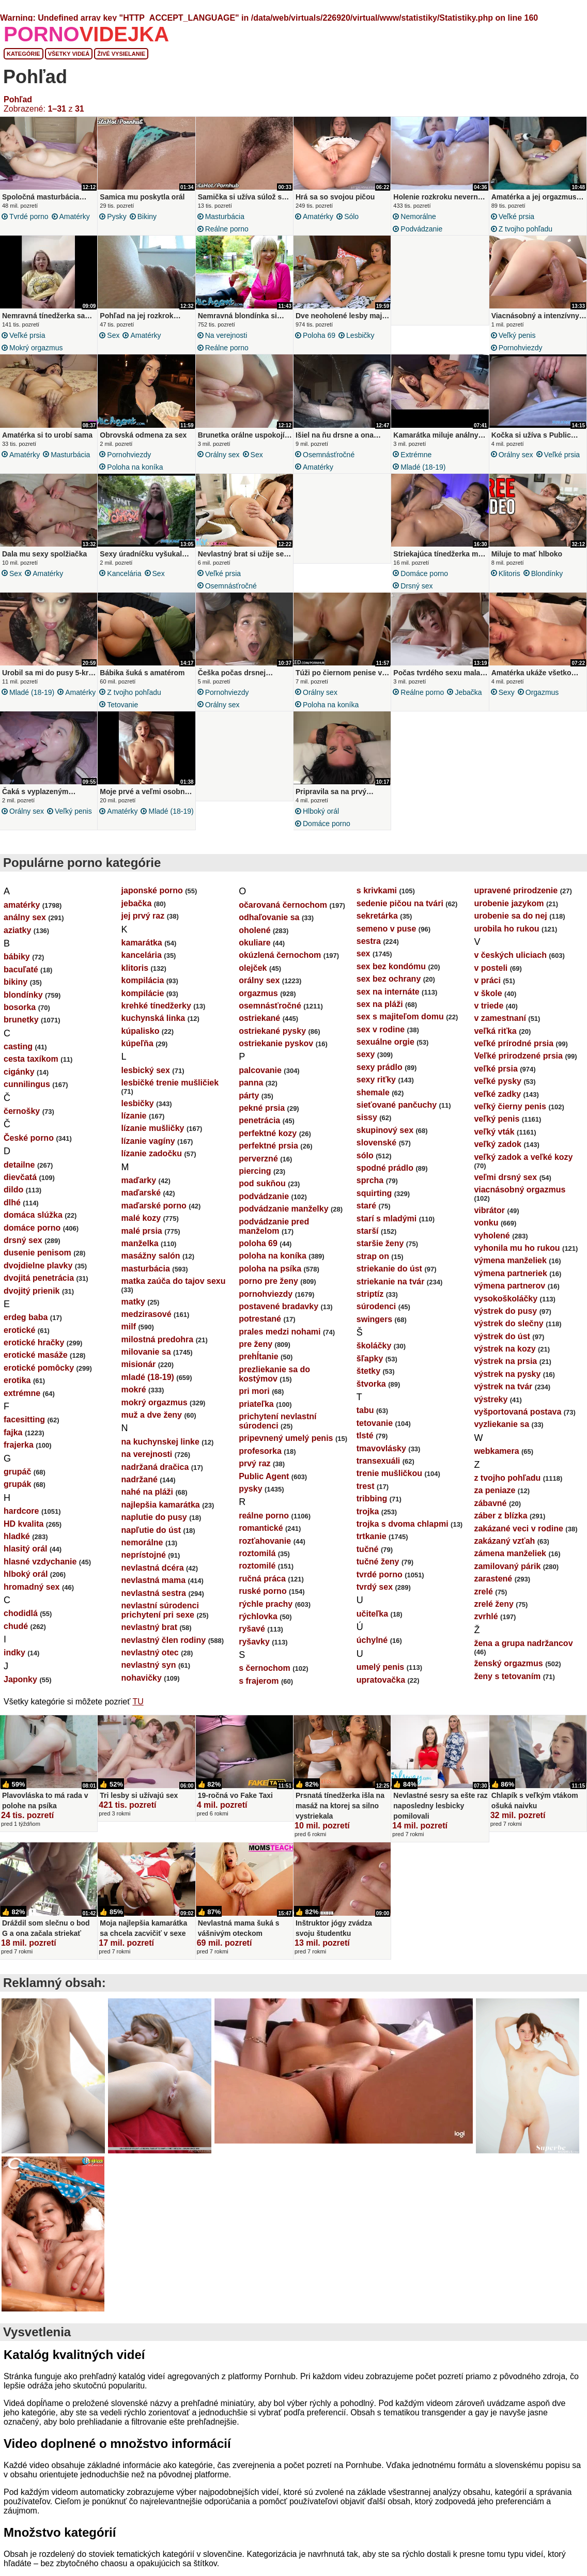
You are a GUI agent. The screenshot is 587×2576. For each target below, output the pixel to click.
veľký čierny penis (510, 1115)
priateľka (256, 1413)
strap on (373, 1265)
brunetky (21, 1029)
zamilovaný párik (507, 1575)
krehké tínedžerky (156, 1015)
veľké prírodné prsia (513, 1052)
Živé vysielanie (121, 54)
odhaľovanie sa (269, 926)
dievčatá (20, 1186)
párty (249, 1104)
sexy (507, 698)
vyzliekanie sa (501, 1433)
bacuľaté (21, 978)
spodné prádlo (385, 1177)
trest (366, 1495)
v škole (488, 1002)
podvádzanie (421, 229)
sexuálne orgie (385, 1051)
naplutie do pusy (154, 1526)
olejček (253, 977)
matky (133, 1311)
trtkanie (372, 1545)
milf (128, 1335)
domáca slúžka (33, 1224)
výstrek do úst (502, 1345)
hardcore (21, 1520)
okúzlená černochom (280, 964)
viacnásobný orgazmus (519, 1198)
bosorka (20, 1016)
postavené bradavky (278, 1315)
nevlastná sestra (153, 1602)
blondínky (547, 576)
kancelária (124, 576)
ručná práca (262, 1588)
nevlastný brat (149, 1636)
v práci (487, 989)
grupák (17, 1493)
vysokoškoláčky (505, 1307)
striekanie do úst (389, 1278)
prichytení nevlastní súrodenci (277, 1430)
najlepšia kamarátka (160, 1514)
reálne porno (227, 229)
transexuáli (378, 1470)
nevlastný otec (150, 1661)
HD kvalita (23, 1533)
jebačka (468, 698)
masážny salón (150, 1265)
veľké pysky (497, 1090)
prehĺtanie (258, 1365)
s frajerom (259, 1690)
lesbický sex (145, 1079)
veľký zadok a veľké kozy (523, 1166)
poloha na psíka (270, 1278)
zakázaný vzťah (504, 1550)
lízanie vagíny (148, 1150)
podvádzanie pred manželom (274, 1236)
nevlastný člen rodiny (163, 1649)
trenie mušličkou (389, 1482)
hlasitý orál (25, 1558)
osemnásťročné (328, 458)
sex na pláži (380, 1013)
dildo (13, 1198)
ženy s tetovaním (507, 1685)
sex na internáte (388, 1001)
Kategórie (23, 54)
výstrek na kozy (504, 1358)
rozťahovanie (265, 1550)
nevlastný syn (148, 1674)
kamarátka (141, 952)
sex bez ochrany (389, 988)
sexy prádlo (380, 1076)
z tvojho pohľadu (526, 229)
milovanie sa (146, 1361)
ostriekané (259, 1027)
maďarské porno (154, 1215)
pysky (116, 216)
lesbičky (360, 335)
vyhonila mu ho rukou (517, 1257)
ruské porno (262, 1600)
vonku (486, 1232)
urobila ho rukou (506, 938)
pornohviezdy (521, 348)
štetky (368, 1380)
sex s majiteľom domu (400, 1025)
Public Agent (264, 1485)
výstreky (490, 1408)
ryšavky (254, 1651)
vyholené (491, 1244)
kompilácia (142, 989)
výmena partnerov (509, 1295)
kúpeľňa (137, 1052)
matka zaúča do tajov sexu (173, 1290)
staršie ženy (380, 1252)
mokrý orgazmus (36, 348)
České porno (29, 1147)
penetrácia (259, 1129)
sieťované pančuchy (397, 1114)
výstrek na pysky (507, 1383)
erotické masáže (36, 1364)
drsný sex (416, 589)
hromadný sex (31, 1596)
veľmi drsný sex (505, 1186)
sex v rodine (381, 1038)
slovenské (376, 1151)
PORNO (86, 34)
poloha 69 (319, 335)
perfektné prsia (268, 1155)
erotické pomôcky (39, 1377)
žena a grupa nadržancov (523, 1652)
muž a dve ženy (151, 1424)
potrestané (260, 1328)
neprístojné (143, 1564)
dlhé (12, 1211)
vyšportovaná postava (517, 1421)
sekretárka (377, 925)
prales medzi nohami (279, 1341)
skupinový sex (385, 1139)
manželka (140, 1252)
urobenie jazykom (509, 912)
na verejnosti (226, 335)
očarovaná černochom (283, 914)
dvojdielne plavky (38, 1274)
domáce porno (424, 576)
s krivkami (377, 899)
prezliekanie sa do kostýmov (274, 1383)
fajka (13, 1441)
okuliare (254, 952)
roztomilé (257, 1575)
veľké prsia (516, 216)
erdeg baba (26, 1326)
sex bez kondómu (391, 975)
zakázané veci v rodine (518, 1537)
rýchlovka (258, 1625)
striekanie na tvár (391, 1290)
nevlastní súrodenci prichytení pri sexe (160, 1619)
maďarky (139, 1189)
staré (366, 1215)
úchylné (372, 1649)
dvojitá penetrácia (39, 1287)
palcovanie (260, 1079)
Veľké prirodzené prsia (518, 1065)
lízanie (134, 1125)
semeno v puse (386, 938)
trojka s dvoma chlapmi (403, 1533)
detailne (19, 1174)
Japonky (20, 1688)
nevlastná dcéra (152, 1577)
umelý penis (380, 1676)
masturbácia (224, 216)
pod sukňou (262, 1192)
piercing (255, 1180)
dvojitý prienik (31, 1300)
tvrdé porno (29, 216)
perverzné (258, 1167)
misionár (138, 1373)
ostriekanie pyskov (276, 1052)
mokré (133, 1398)
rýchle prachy (265, 1613)
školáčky (374, 1355)
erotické (19, 1339)
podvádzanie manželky (283, 1218)
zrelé (483, 1600)
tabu (365, 1419)
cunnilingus (27, 1093)
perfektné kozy (268, 1142)
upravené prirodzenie (516, 899)
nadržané (139, 1488)
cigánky (19, 1081)
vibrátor (489, 1219)
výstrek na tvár (503, 1395)
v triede (488, 1015)
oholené (254, 939)
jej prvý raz (143, 925)
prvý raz (254, 1472)
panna (251, 1092)
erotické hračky (34, 1351)
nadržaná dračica (155, 1476)
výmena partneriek (510, 1282)
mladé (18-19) (422, 470)
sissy (367, 1126)
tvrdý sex (375, 1596)
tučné (368, 1558)
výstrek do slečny (508, 1332)
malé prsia (141, 1240)
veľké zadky (497, 1103)
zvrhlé (486, 1625)
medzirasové (146, 1323)
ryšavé (252, 1638)
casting (18, 1055)
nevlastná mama (153, 1589)
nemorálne (418, 216)
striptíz (370, 1303)
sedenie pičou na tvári (400, 912)
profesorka (260, 1460)
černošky (22, 1120)
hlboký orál (321, 817)
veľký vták (494, 1141)
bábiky (17, 965)
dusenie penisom (37, 1262)
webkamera (496, 1460)
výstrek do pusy (505, 1320)
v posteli (490, 977)
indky (14, 1661)
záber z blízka (500, 1524)
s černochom (264, 1677)
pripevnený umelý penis (286, 1447)
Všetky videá (69, 54)
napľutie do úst (151, 1539)
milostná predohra (157, 1348)
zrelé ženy (493, 1613)
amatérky (74, 216)
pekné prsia (262, 1117)
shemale (373, 1101)
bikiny (147, 216)
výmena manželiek (510, 1269)
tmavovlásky (381, 1457)
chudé (16, 1635)
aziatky (17, 939)
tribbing (372, 1507)
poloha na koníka (135, 470)
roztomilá (257, 1562)
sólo (351, 216)
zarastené (493, 1588)
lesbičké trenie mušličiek (170, 1092)
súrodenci (376, 1315)
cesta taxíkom (31, 1068)
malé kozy (141, 1227)
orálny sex (222, 458)
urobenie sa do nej (510, 925)
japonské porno (152, 899)
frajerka (19, 1454)
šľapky (370, 1367)
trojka (368, 1520)
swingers (374, 1328)
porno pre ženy (268, 1290)
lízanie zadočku (151, 1162)
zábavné (490, 1512)
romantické (261, 1537)
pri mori (254, 1400)
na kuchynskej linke (160, 1451)
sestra (369, 950)
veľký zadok (497, 1153)
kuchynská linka (153, 1027)
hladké (17, 1545)
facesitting (24, 1428)
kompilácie (142, 1002)
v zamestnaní (500, 1027)
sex (113, 335)
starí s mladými (387, 1227)
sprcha (370, 1189)
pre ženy (255, 1353)
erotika (17, 1389)
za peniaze (494, 1499)
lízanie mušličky (152, 1137)
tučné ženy (378, 1570)
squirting (374, 1202)
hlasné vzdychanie (40, 1570)
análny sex (25, 926)
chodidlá (21, 1622)
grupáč (17, 1481)
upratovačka (381, 1689)
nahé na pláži (147, 1501)
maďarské (141, 1202)
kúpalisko (140, 1040)
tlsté (365, 1444)
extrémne (415, 458)
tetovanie (122, 711)
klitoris (509, 576)
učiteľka (372, 1623)
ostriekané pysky (272, 1040)
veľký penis (517, 335)
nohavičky (141, 1687)
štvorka (371, 1393)
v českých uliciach (510, 964)
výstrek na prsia (505, 1370)
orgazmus (542, 698)
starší (368, 1240)
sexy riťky (376, 1088)
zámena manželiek (510, 1562)
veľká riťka (495, 1040)
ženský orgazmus (508, 1672)
